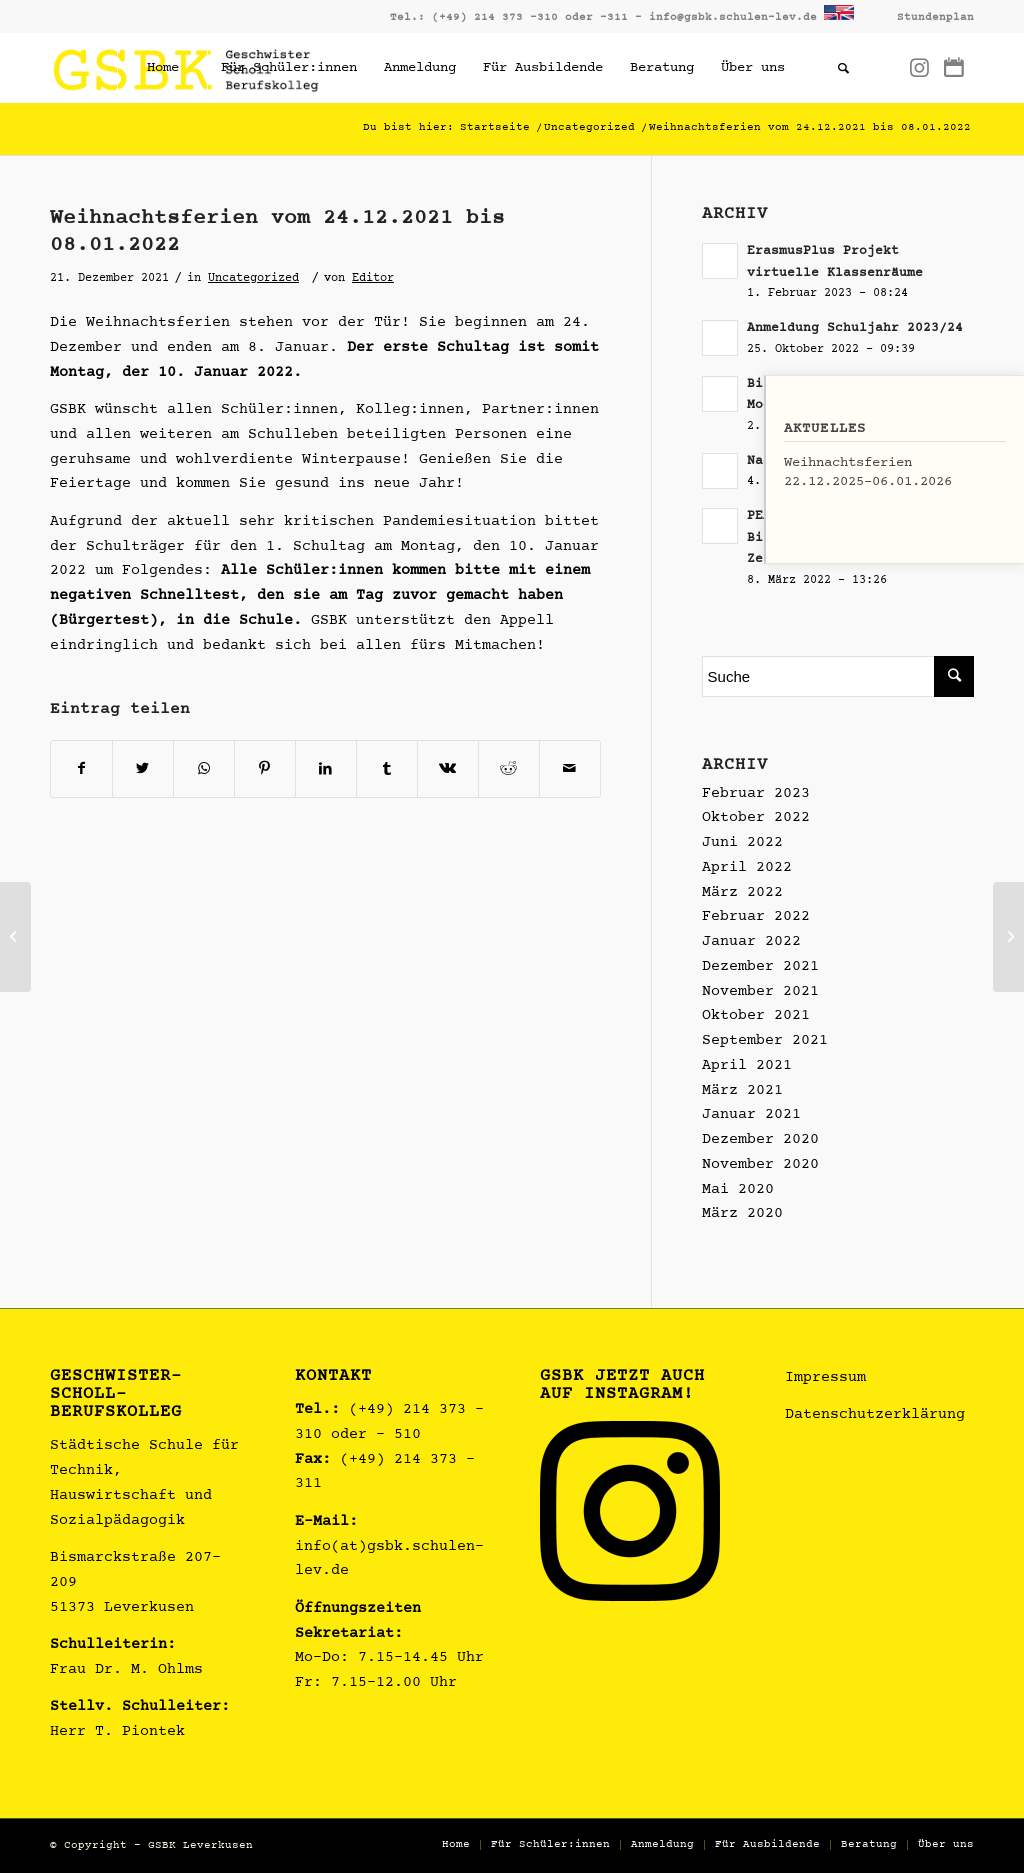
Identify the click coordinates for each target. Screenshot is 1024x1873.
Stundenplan (935, 17)
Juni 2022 (742, 843)
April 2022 (747, 868)
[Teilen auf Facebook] (81, 769)
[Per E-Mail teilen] (570, 769)
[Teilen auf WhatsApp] (204, 769)
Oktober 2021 (756, 1016)
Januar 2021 (751, 1115)
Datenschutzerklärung (875, 1415)
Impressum (825, 1378)
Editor (373, 279)
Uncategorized (253, 279)
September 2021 (765, 1041)
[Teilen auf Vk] (448, 769)
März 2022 (742, 893)
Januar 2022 (751, 942)
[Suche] (843, 68)
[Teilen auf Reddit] (509, 769)
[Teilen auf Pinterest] (265, 769)
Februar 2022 (756, 917)
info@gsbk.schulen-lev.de (733, 17)
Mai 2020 (738, 1190)
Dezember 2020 (760, 1140)
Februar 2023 (756, 794)
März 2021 (742, 1091)
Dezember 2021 (760, 967)
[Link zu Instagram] (919, 67)
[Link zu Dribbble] (954, 67)
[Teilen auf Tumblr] (387, 769)
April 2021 (747, 1066)
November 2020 (760, 1165)
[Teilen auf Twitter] (143, 769)
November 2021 (760, 992)
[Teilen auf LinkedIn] (326, 769)
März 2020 (742, 1214)
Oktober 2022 (756, 818)
